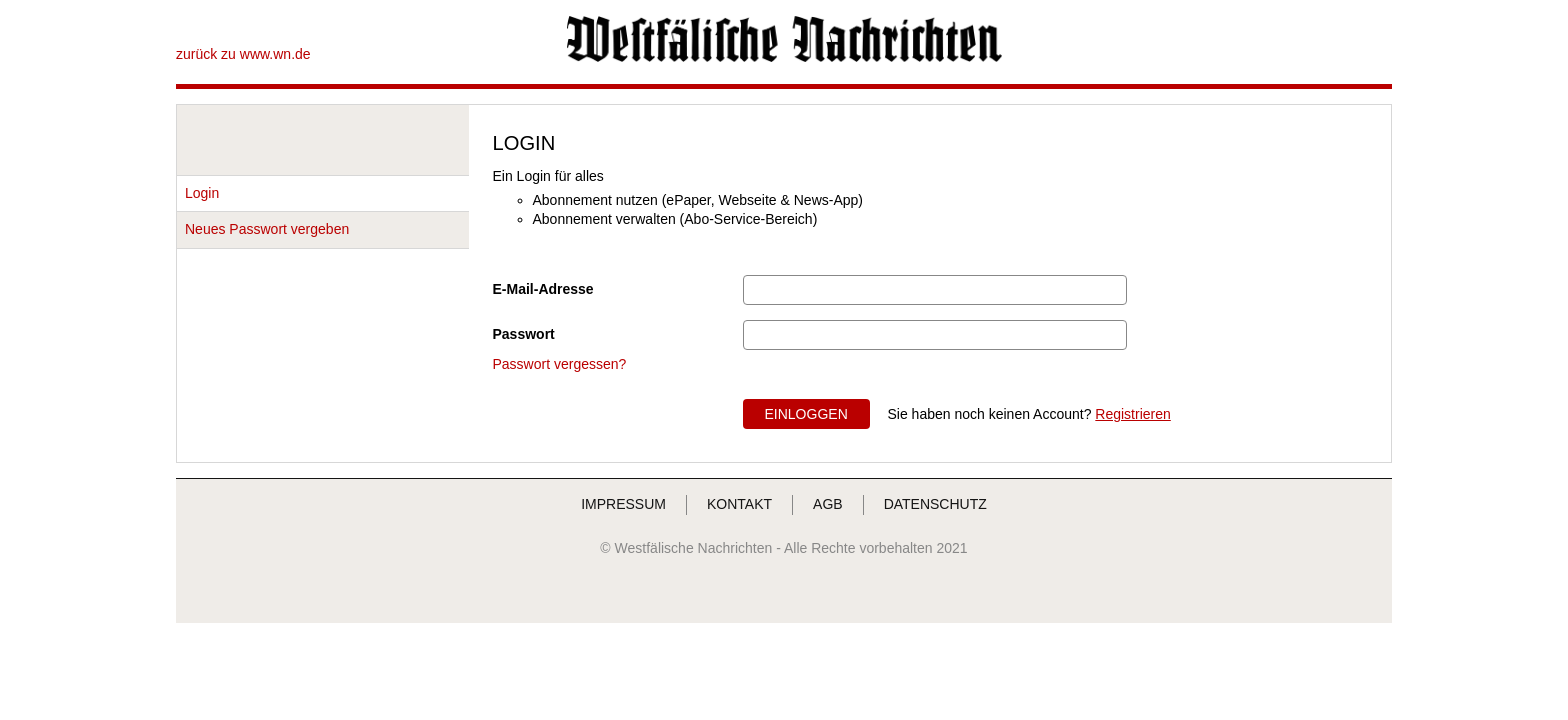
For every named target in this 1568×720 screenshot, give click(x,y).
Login (202, 193)
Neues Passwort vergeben (267, 229)
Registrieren (1132, 414)
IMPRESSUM (623, 504)
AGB (828, 504)
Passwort (524, 334)
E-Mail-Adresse (543, 289)
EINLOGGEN (806, 414)
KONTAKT (739, 504)
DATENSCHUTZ (935, 504)
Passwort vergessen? (560, 364)
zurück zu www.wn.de (243, 54)
